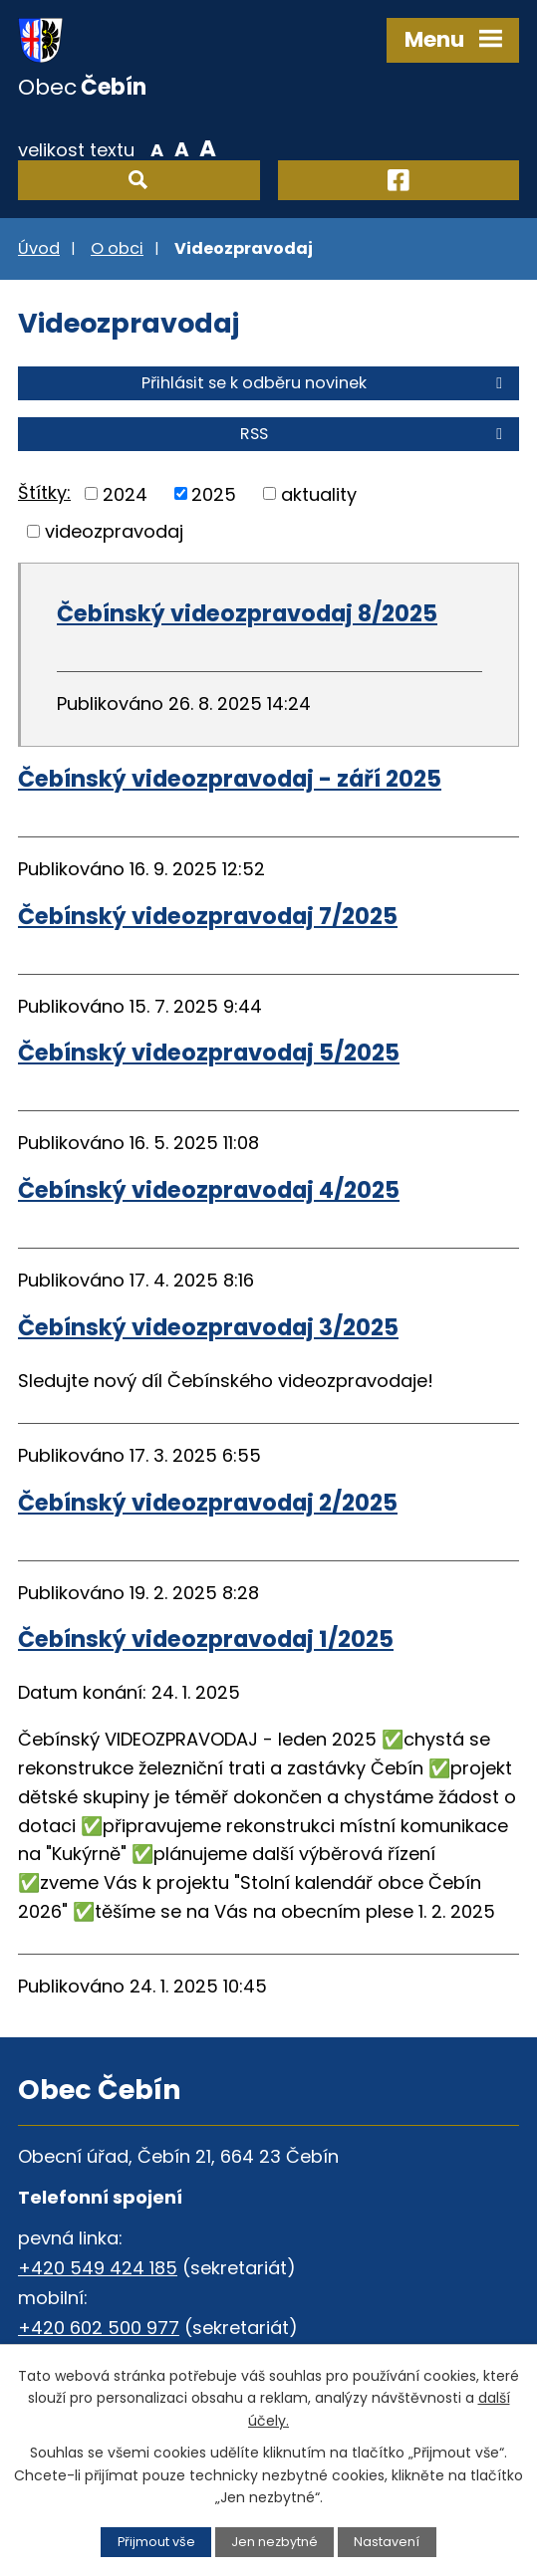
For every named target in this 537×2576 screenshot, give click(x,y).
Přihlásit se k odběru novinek (325, 382)
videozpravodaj (114, 531)
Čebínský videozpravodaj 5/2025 (209, 1052)
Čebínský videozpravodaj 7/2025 (208, 916)
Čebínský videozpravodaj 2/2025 (208, 1503)
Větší (207, 148)
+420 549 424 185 (97, 2267)
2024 (125, 493)
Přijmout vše (156, 2541)
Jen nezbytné (274, 2541)
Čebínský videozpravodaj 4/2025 (209, 1190)
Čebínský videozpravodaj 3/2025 (208, 1327)
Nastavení (386, 2541)
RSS (374, 433)
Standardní (181, 148)
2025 (213, 493)
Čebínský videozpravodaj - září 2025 (229, 779)
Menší (156, 148)
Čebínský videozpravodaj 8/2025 (247, 613)
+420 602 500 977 (98, 2327)
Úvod (39, 248)
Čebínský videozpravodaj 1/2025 (206, 1639)
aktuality (319, 493)
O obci (117, 248)
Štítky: (44, 492)
